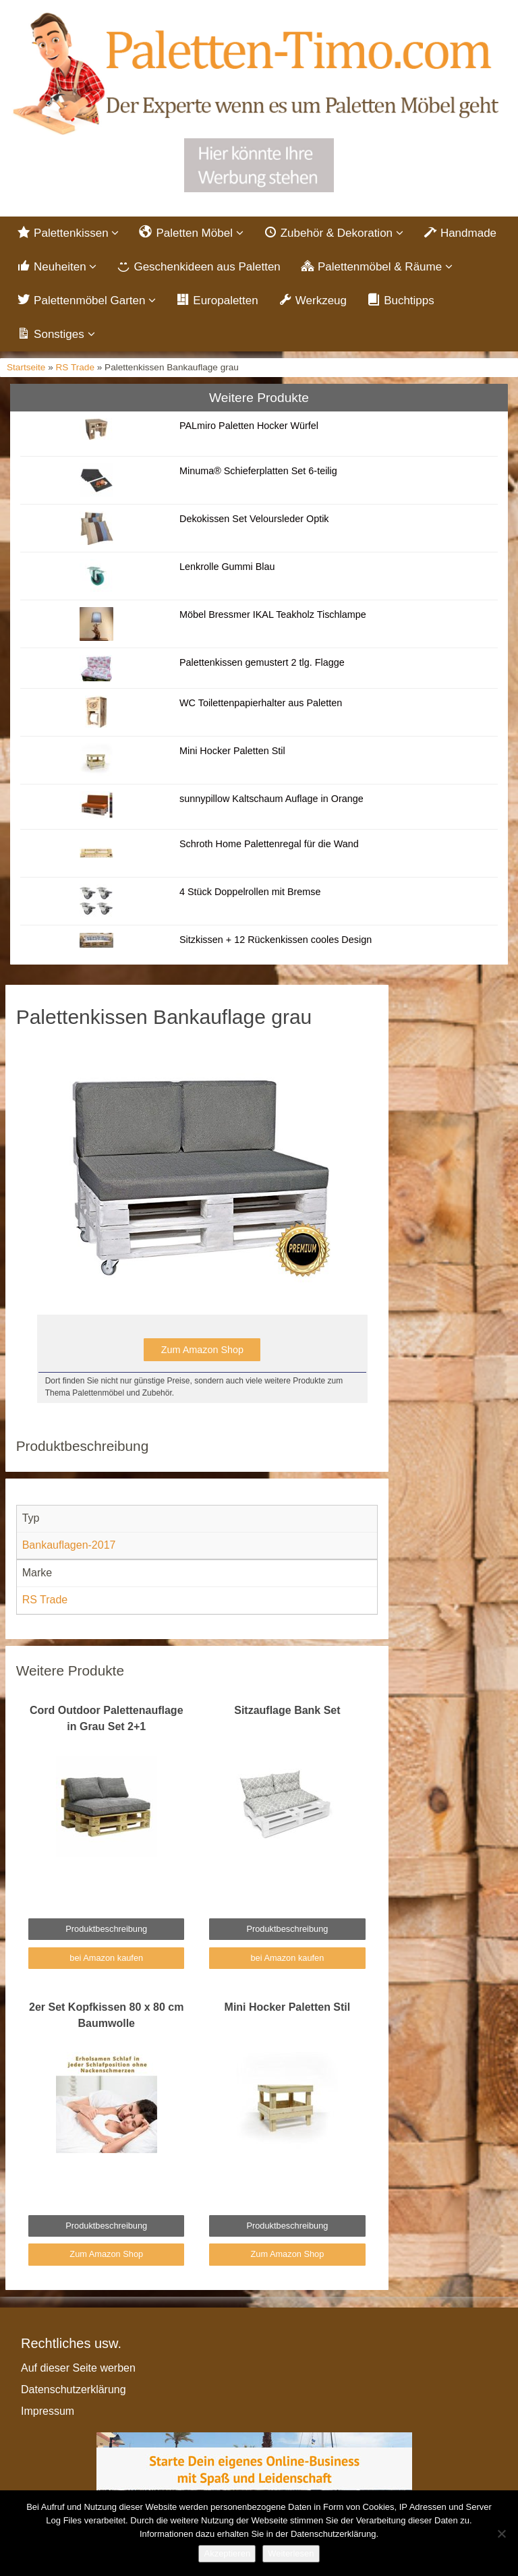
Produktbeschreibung (106, 1929)
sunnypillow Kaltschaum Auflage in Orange (271, 798)
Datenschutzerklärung (73, 2389)
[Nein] (501, 2533)
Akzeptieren (227, 2553)
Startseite (26, 367)
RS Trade (75, 367)
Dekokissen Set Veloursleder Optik (254, 518)
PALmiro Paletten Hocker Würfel (248, 425)
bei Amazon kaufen (106, 1958)
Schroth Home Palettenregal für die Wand (269, 843)
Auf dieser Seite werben (78, 2368)
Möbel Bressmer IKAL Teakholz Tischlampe (272, 614)
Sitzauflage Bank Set (287, 1710)
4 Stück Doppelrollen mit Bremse (250, 891)
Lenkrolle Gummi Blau (227, 566)
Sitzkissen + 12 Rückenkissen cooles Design (275, 939)
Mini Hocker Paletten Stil (232, 750)
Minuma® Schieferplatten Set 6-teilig (258, 470)
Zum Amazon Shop (202, 1349)
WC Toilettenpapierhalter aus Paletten (262, 702)
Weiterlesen (291, 2553)
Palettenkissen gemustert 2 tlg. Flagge (262, 662)
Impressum (47, 2411)
